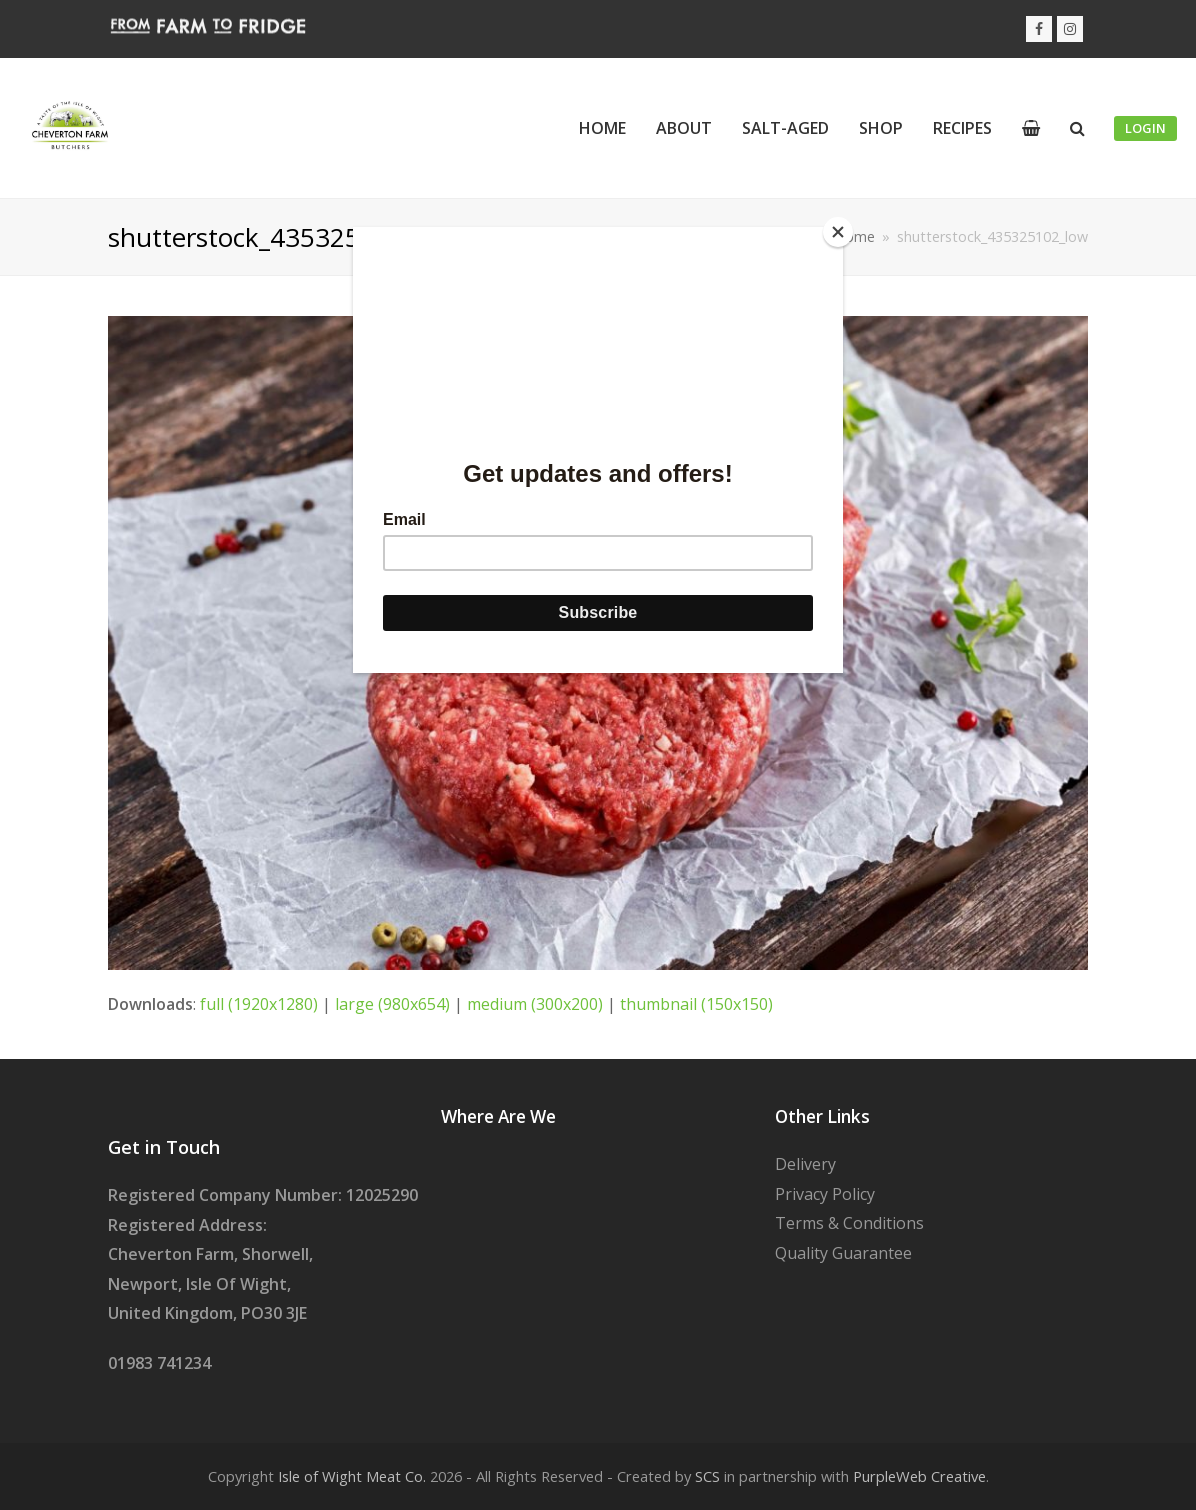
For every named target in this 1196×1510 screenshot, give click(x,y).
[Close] (838, 232)
